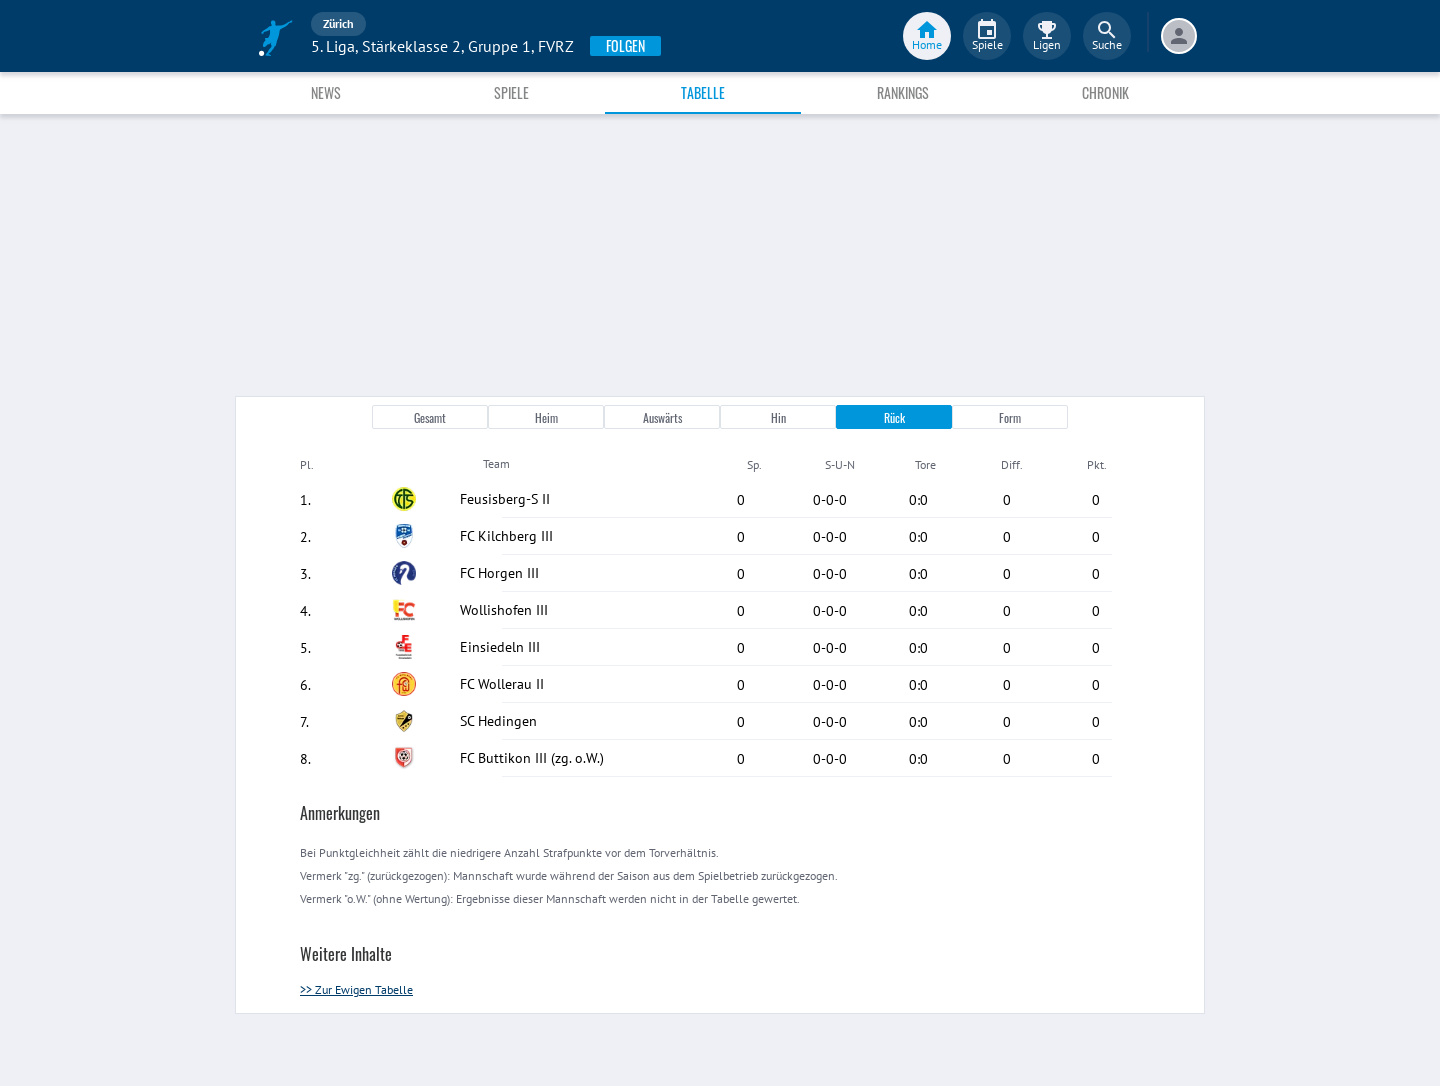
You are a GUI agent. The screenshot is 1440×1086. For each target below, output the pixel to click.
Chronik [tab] (1105, 92)
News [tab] (326, 92)
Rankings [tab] (903, 92)
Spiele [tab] (511, 92)
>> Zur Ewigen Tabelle (356, 989)
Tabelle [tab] (703, 92)
